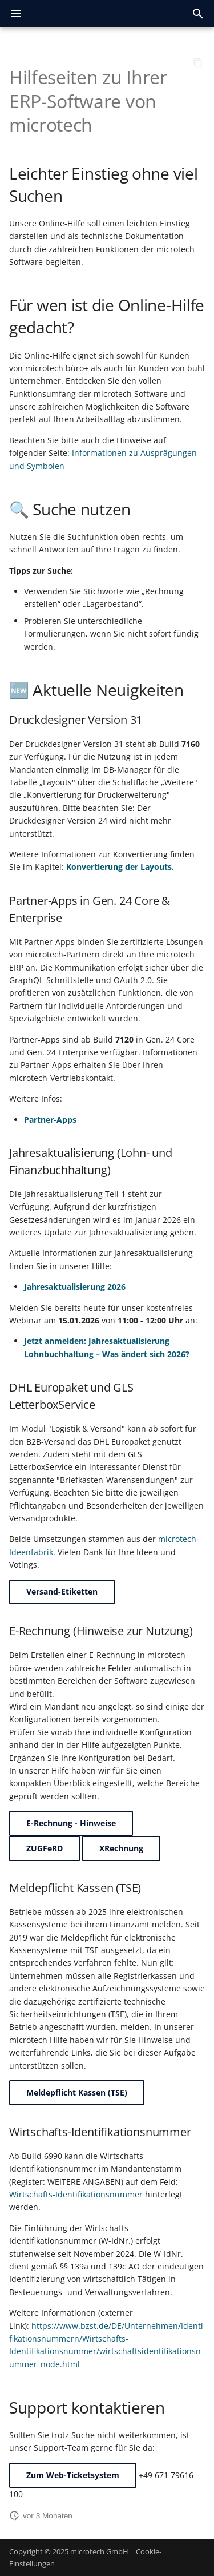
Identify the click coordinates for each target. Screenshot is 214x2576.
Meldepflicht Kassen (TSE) (76, 2092)
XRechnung (121, 1848)
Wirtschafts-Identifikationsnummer (76, 2194)
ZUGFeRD (44, 1848)
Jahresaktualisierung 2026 (75, 1286)
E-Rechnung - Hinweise (71, 1823)
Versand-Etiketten (62, 1591)
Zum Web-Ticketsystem (72, 2475)
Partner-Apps (50, 1119)
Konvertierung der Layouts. (120, 866)
